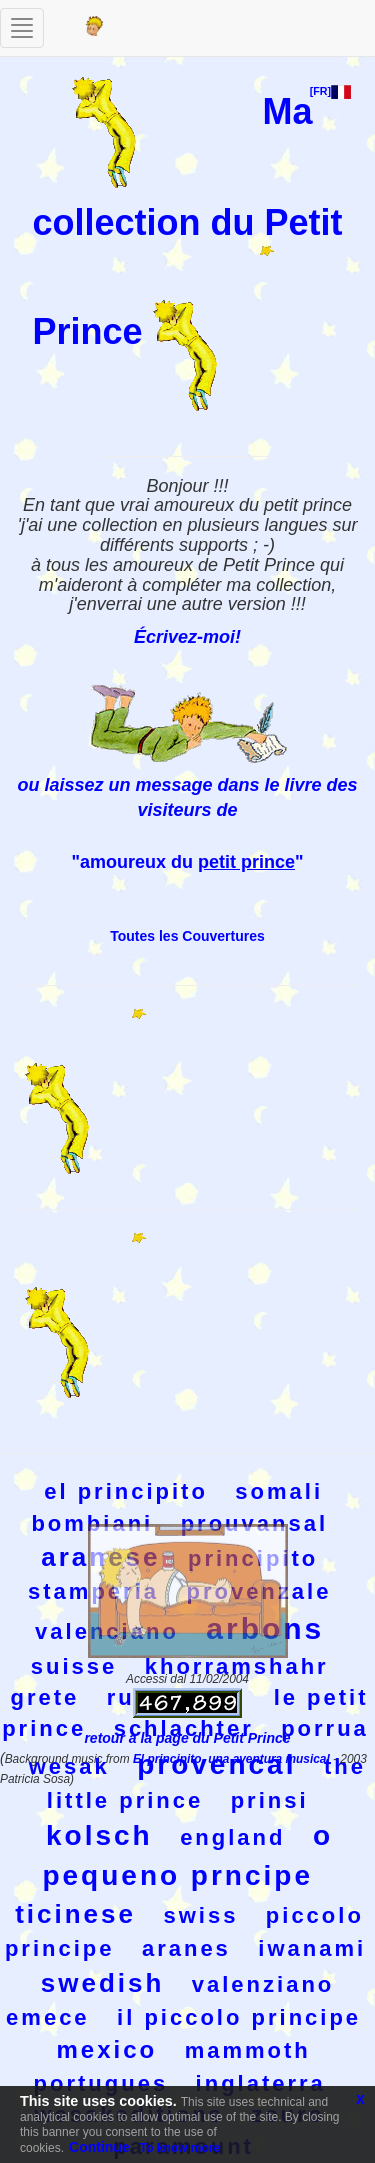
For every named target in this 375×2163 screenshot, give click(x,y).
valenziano (263, 1984)
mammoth (248, 2050)
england (232, 1837)
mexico (106, 2049)
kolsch (99, 1835)
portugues (101, 2083)
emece (48, 2017)
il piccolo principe (239, 2017)
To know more (180, 2148)
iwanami (312, 1948)
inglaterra (261, 2083)
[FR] (330, 91)
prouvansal (254, 1523)
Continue (99, 2147)
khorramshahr (237, 1666)
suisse (74, 1666)
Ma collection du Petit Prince (187, 221)
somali (279, 1491)
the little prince (206, 1783)
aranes (186, 1948)
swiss (200, 1915)
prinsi (270, 1800)
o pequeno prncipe (187, 1855)
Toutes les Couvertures (187, 936)
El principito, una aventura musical (233, 1759)
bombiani (92, 1523)
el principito (126, 1491)
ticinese (75, 1914)
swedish (103, 1983)
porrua (325, 1728)
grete (44, 1697)
